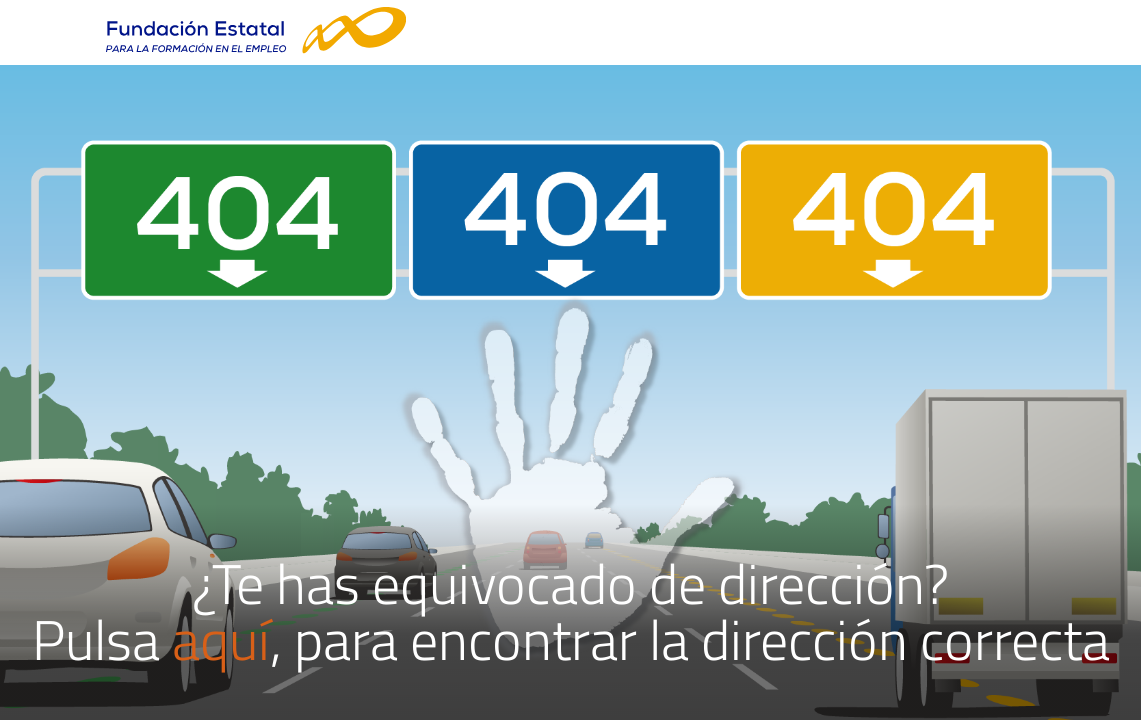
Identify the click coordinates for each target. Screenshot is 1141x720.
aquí (221, 639)
